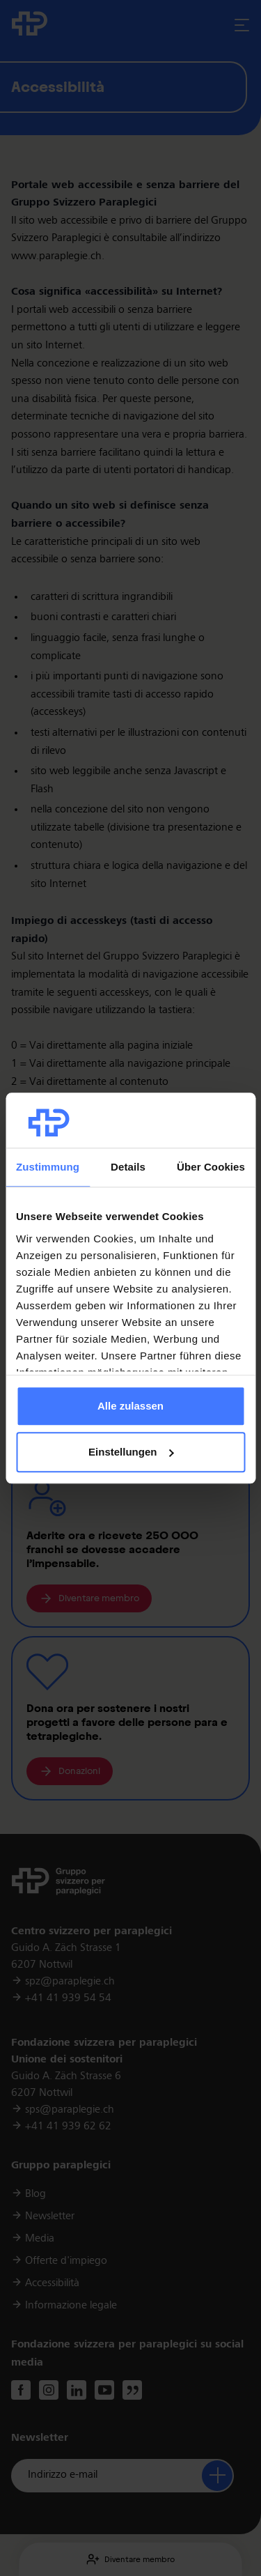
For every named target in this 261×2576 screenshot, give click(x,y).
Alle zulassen (130, 1406)
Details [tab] (128, 1167)
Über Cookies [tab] (211, 1167)
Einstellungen (130, 1452)
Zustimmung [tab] (47, 1167)
